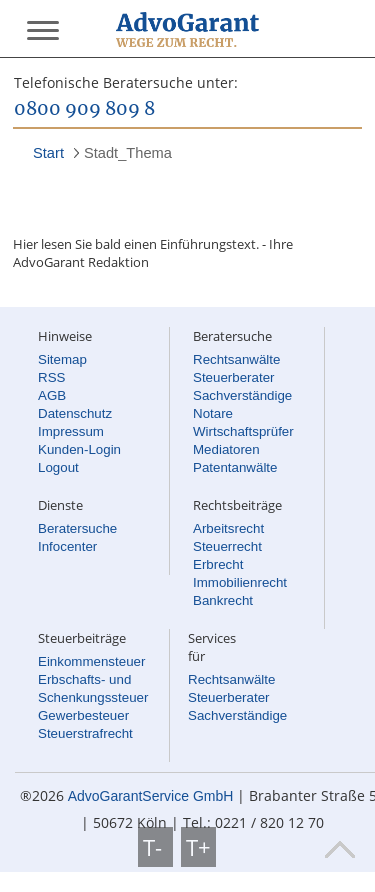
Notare (213, 413)
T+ (198, 847)
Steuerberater (234, 377)
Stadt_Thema (128, 153)
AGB (52, 395)
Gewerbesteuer (83, 715)
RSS (51, 377)
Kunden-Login (79, 449)
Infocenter (67, 546)
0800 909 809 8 (84, 110)
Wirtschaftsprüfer (243, 431)
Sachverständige (242, 395)
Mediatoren (226, 449)
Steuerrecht (227, 546)
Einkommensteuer (91, 661)
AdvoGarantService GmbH (151, 796)
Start (48, 153)
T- (155, 847)
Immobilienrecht (240, 582)
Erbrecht (218, 564)
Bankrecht (223, 600)
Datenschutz (75, 413)
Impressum (71, 431)
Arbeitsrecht (228, 528)
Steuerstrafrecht (85, 733)
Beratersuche (77, 528)
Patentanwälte (235, 467)
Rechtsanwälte (236, 359)
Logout (58, 467)
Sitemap (62, 359)
